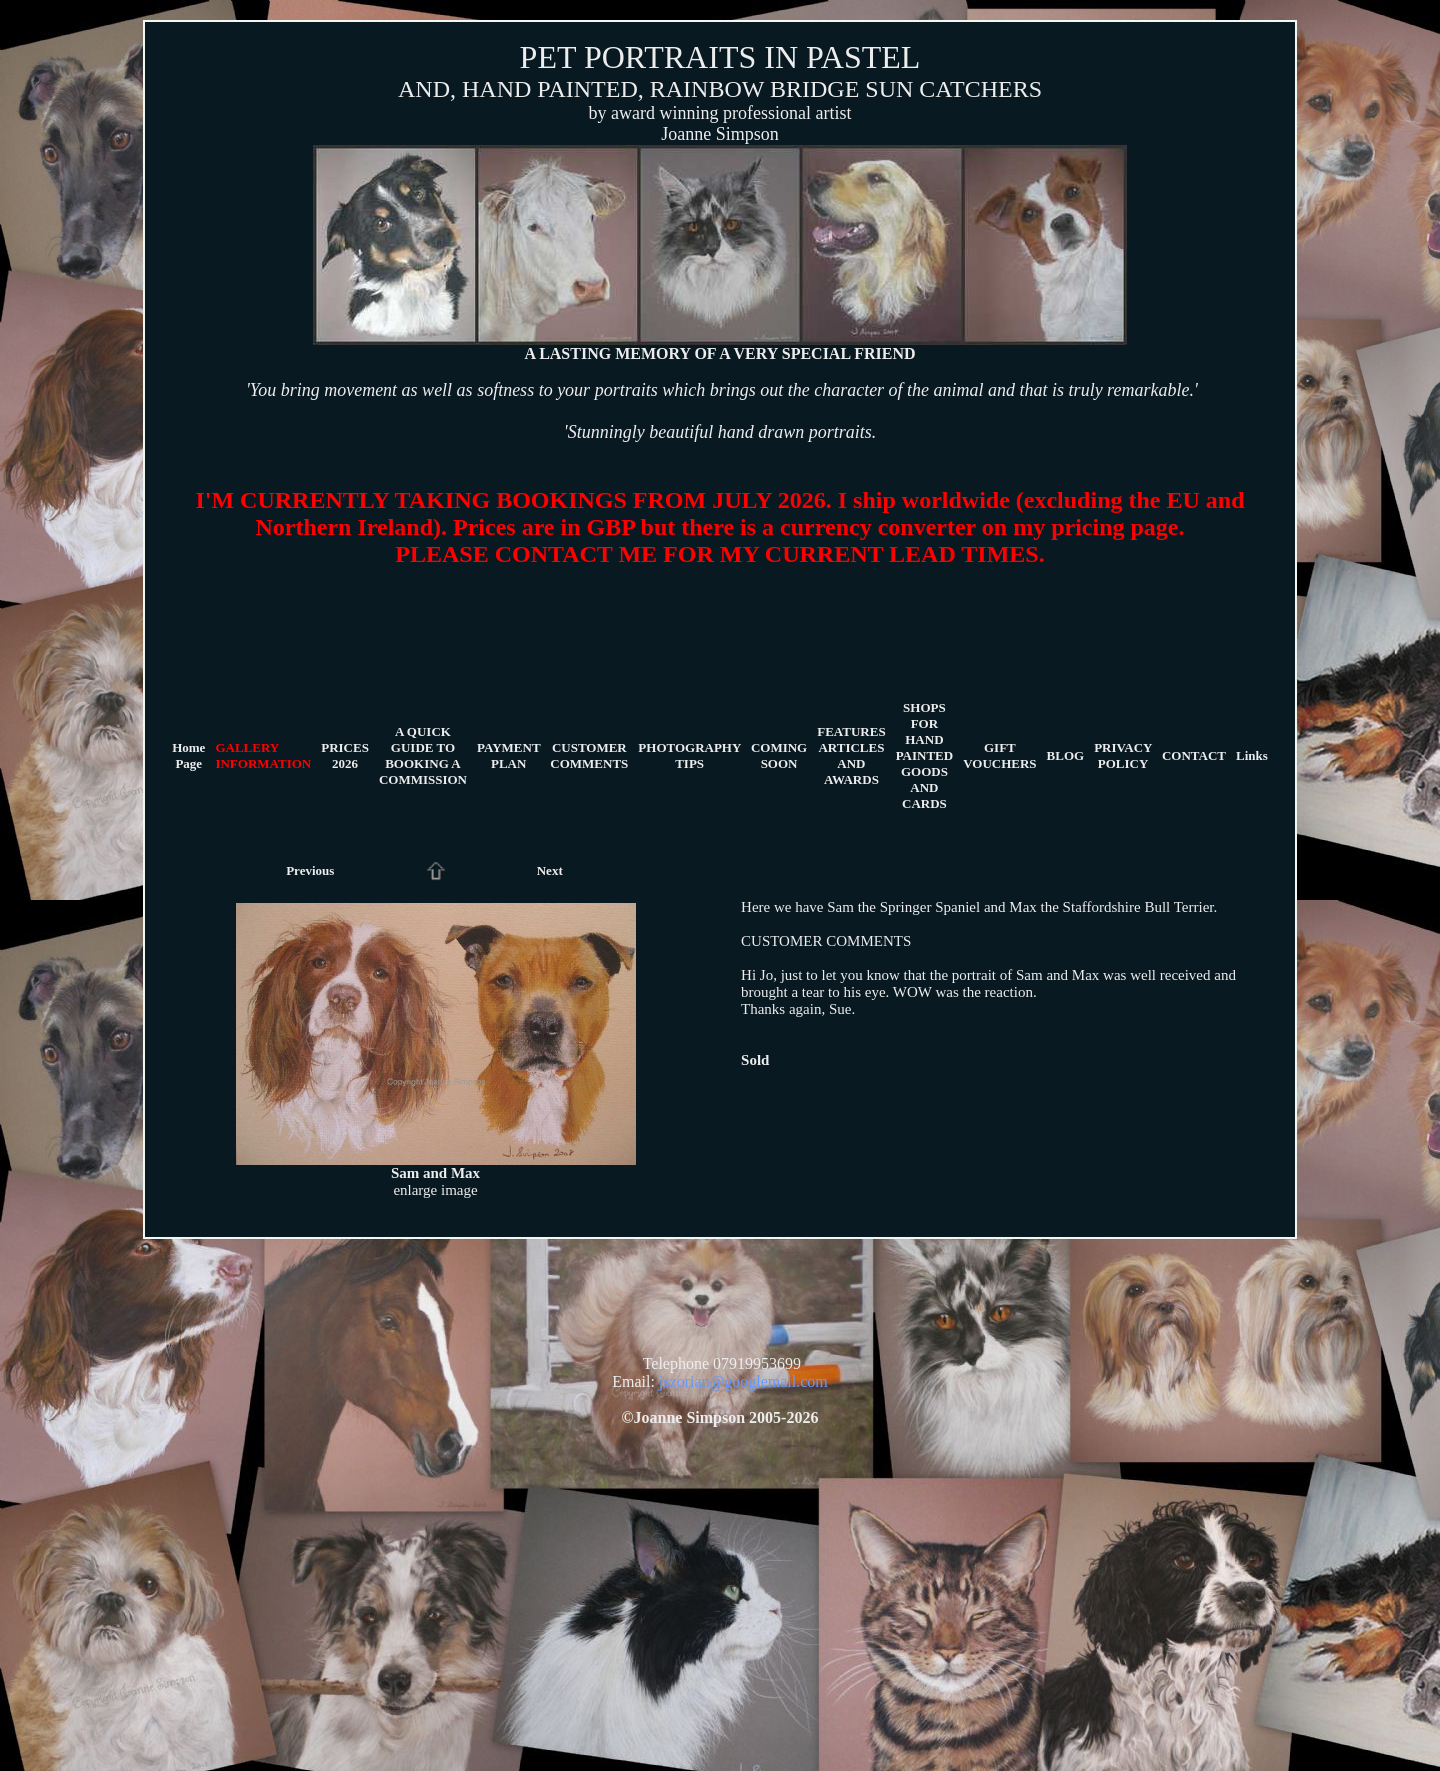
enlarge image (435, 1190)
